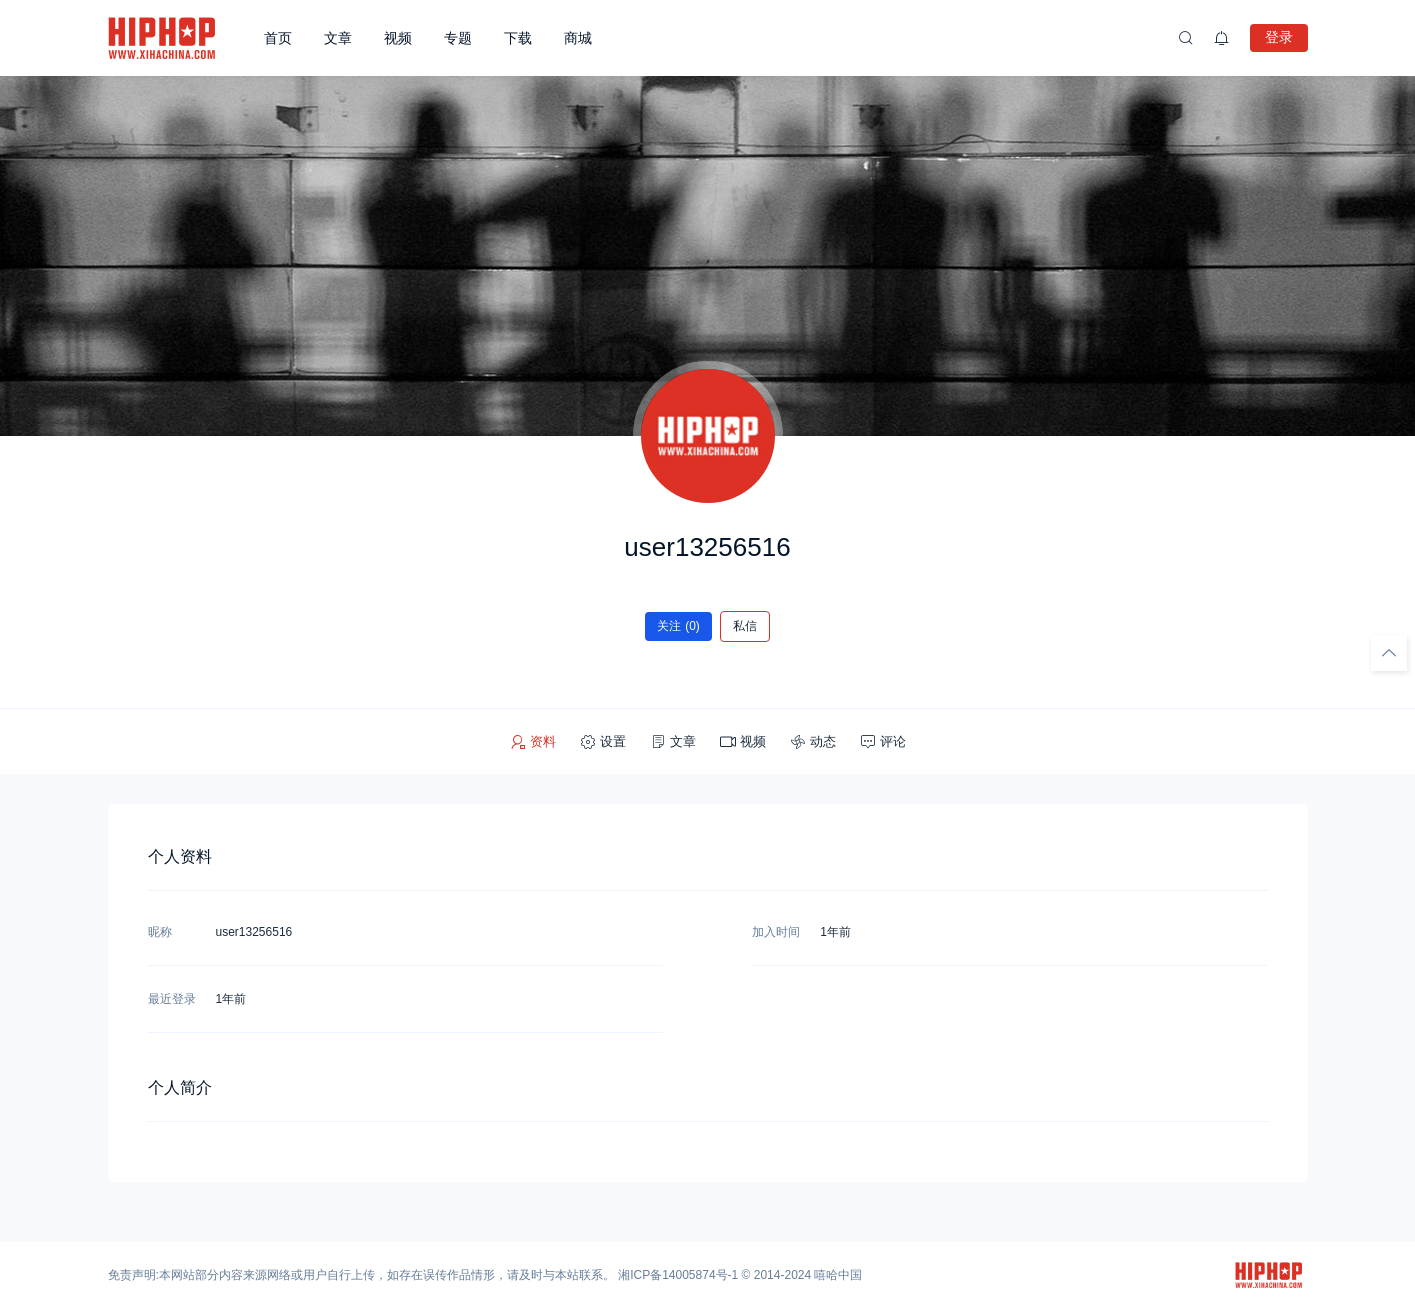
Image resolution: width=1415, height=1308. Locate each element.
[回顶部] (1389, 653)
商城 (578, 38)
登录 (1279, 37)
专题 (458, 38)
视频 (398, 38)
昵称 (160, 932)
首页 (278, 38)
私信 (745, 626)
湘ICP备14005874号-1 (678, 1275)
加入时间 (776, 932)
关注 (678, 626)
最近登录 (172, 999)
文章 (338, 38)
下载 (518, 38)
